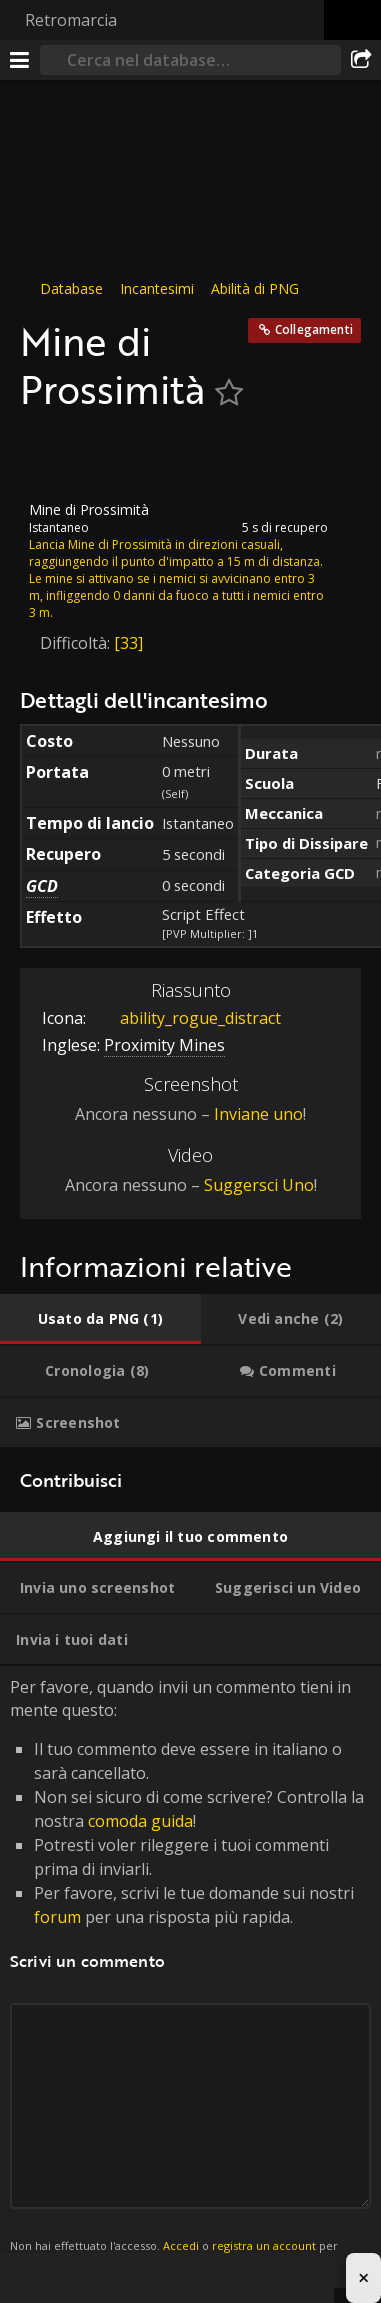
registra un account (264, 2246)
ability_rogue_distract (185, 1019)
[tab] (100, 1320)
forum (57, 1917)
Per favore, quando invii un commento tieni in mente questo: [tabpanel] (190, 1978)
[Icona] (54, 457)
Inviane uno (258, 1114)
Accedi (181, 2246)
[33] (128, 643)
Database (71, 288)
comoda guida (140, 1821)
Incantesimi (157, 288)
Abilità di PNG (255, 288)
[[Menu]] (20, 60)
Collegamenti (314, 329)
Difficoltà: (77, 643)
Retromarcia (71, 20)
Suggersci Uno (259, 1186)
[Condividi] (361, 60)
